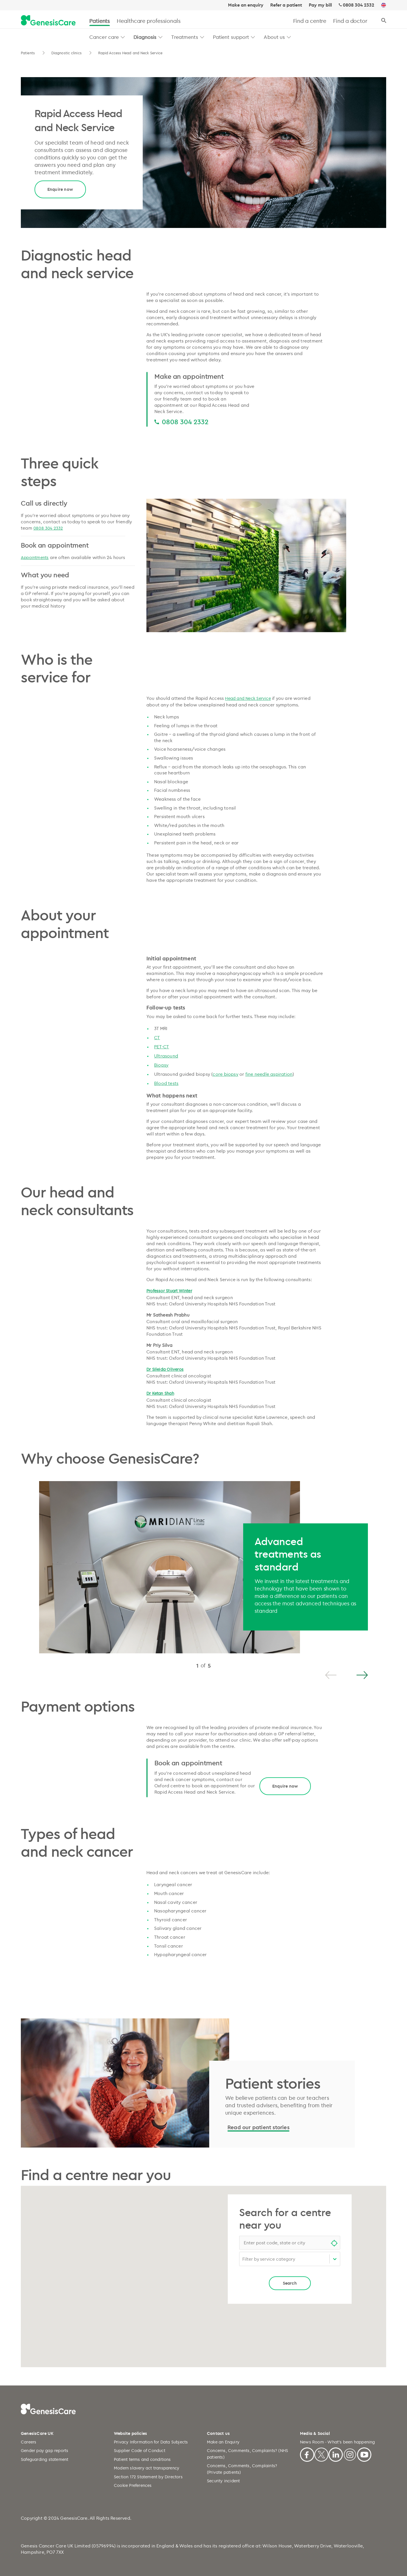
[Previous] (331, 1675)
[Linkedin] (336, 2454)
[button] (123, 37)
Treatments (184, 37)
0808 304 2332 (358, 5)
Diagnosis (145, 37)
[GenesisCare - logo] (48, 20)
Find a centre (310, 20)
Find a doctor (350, 20)
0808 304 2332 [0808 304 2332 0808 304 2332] (185, 421)
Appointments (35, 557)
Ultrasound (166, 1056)
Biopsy (161, 1065)
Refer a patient (286, 5)
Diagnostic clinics (67, 53)
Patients (99, 20)
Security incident (223, 2480)
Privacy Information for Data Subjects (151, 2442)
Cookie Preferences (133, 2485)
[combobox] (289, 2243)
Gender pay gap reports (44, 2450)
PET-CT (161, 1046)
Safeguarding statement (44, 2459)
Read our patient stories (258, 2127)
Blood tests (166, 1083)
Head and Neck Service (248, 698)
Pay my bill (320, 5)
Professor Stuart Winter (169, 1290)
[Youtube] (364, 2454)
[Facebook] (307, 2454)
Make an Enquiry (223, 2442)
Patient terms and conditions (142, 2459)
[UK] (383, 5)
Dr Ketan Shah (160, 1393)
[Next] (362, 1675)
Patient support (231, 37)
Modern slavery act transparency (146, 2468)
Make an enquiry (245, 5)
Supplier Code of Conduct (139, 2450)
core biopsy (225, 1074)
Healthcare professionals (149, 20)
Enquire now (60, 189)
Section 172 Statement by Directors (148, 2476)
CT (157, 1037)
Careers (28, 2442)
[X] (321, 2454)
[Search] (383, 20)
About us (274, 37)
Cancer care (104, 37)
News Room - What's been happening (337, 2442)
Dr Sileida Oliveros (165, 1369)
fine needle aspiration (269, 1074)
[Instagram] (350, 2454)
